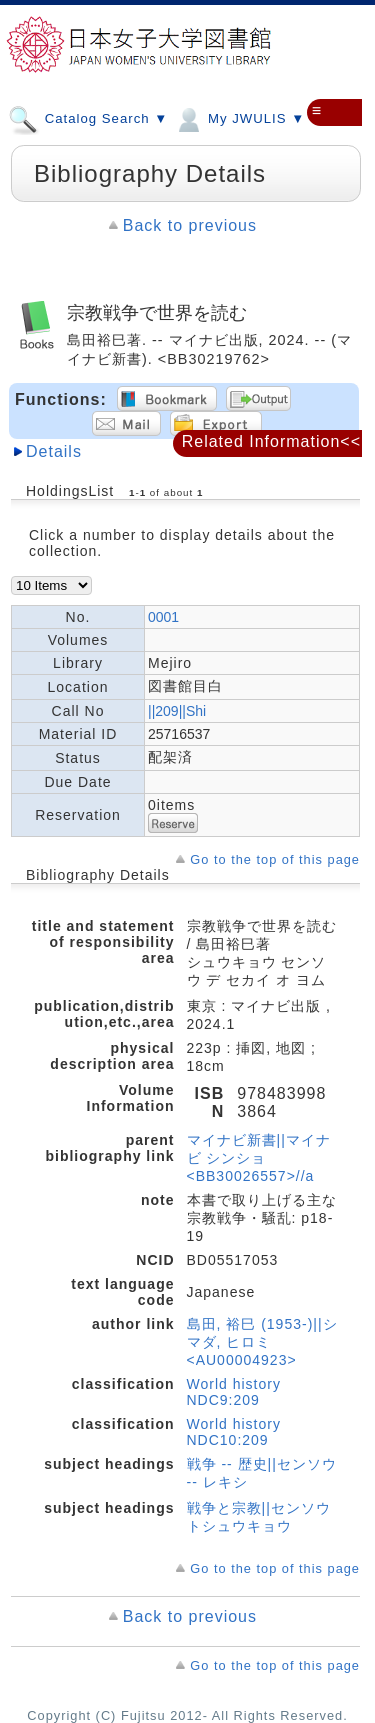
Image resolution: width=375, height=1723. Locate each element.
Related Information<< (271, 441)
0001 (163, 617)
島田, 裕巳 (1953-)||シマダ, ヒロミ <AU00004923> (262, 1342)
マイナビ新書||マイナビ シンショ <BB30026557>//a (259, 1158)
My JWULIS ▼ (239, 118)
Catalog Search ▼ (88, 118)
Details (54, 451)
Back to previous (190, 225)
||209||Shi (177, 711)
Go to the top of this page (275, 859)
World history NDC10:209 (234, 1432)
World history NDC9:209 (234, 1392)
